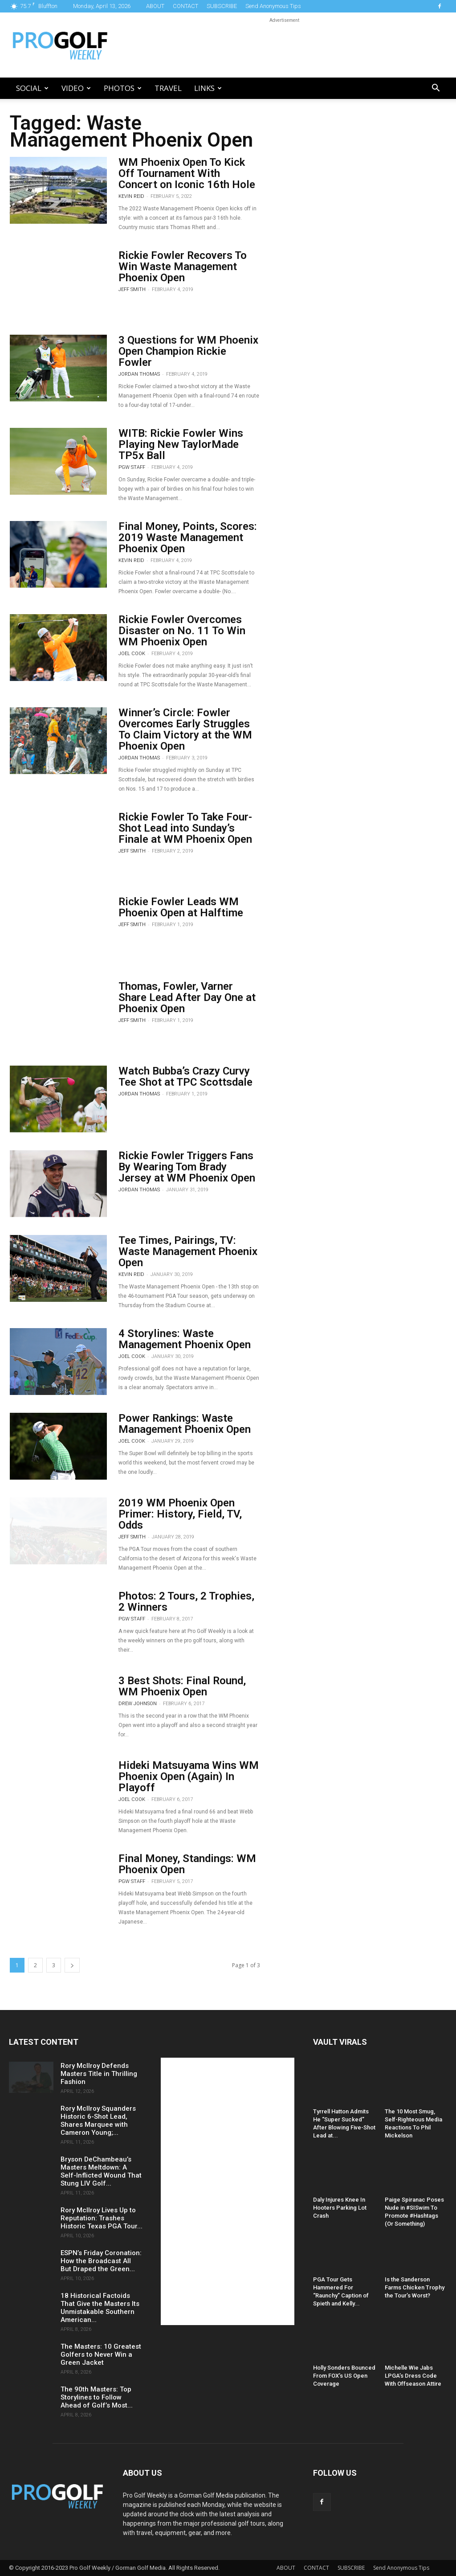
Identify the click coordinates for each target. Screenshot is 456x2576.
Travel (168, 88)
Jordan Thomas (139, 374)
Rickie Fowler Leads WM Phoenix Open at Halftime (180, 907)
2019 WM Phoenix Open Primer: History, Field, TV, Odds (180, 1514)
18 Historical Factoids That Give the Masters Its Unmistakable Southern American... (100, 2308)
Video (76, 88)
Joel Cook (131, 653)
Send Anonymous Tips (273, 6)
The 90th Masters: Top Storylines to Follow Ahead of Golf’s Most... (97, 2397)
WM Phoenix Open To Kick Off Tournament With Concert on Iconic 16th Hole (186, 173)
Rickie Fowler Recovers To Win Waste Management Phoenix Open (182, 266)
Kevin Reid (131, 196)
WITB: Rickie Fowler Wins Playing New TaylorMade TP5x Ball (180, 444)
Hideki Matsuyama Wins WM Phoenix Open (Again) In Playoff (188, 1776)
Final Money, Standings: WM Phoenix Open (187, 1864)
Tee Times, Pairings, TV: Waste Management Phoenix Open (187, 1251)
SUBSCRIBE (222, 6)
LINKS (208, 88)
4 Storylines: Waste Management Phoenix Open (184, 1339)
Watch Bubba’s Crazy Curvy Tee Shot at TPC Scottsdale (185, 1076)
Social (32, 88)
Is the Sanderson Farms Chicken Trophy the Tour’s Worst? (414, 2287)
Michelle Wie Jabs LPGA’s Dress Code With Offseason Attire (413, 2375)
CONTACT (185, 6)
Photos (123, 88)
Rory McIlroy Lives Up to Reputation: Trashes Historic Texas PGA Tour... (101, 2218)
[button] (435, 89)
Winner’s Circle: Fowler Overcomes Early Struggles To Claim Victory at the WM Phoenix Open (185, 729)
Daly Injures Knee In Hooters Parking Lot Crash (339, 2207)
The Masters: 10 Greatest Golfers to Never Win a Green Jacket (101, 2354)
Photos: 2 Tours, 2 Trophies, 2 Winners (186, 1601)
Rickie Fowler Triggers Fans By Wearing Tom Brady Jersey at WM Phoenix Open (186, 1166)
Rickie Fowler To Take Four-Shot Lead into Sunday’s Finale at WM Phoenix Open (185, 828)
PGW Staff (131, 467)
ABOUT (155, 6)
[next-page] (72, 1965)
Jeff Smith (132, 289)
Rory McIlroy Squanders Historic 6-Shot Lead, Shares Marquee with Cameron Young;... (98, 2120)
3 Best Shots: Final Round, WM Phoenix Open (182, 1686)
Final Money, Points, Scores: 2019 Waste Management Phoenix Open (187, 537)
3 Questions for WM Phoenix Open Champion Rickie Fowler (188, 351)
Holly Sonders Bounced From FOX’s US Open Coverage (344, 2375)
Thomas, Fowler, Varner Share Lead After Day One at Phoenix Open (187, 997)
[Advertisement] (284, 45)
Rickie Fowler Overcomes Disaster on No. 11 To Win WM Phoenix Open (181, 630)
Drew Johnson (137, 1703)
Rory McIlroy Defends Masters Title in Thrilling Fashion (99, 2074)
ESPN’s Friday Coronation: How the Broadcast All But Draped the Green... (101, 2261)
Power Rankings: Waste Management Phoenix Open (184, 1424)
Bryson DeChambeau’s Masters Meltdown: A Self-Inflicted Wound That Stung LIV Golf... (101, 2171)
